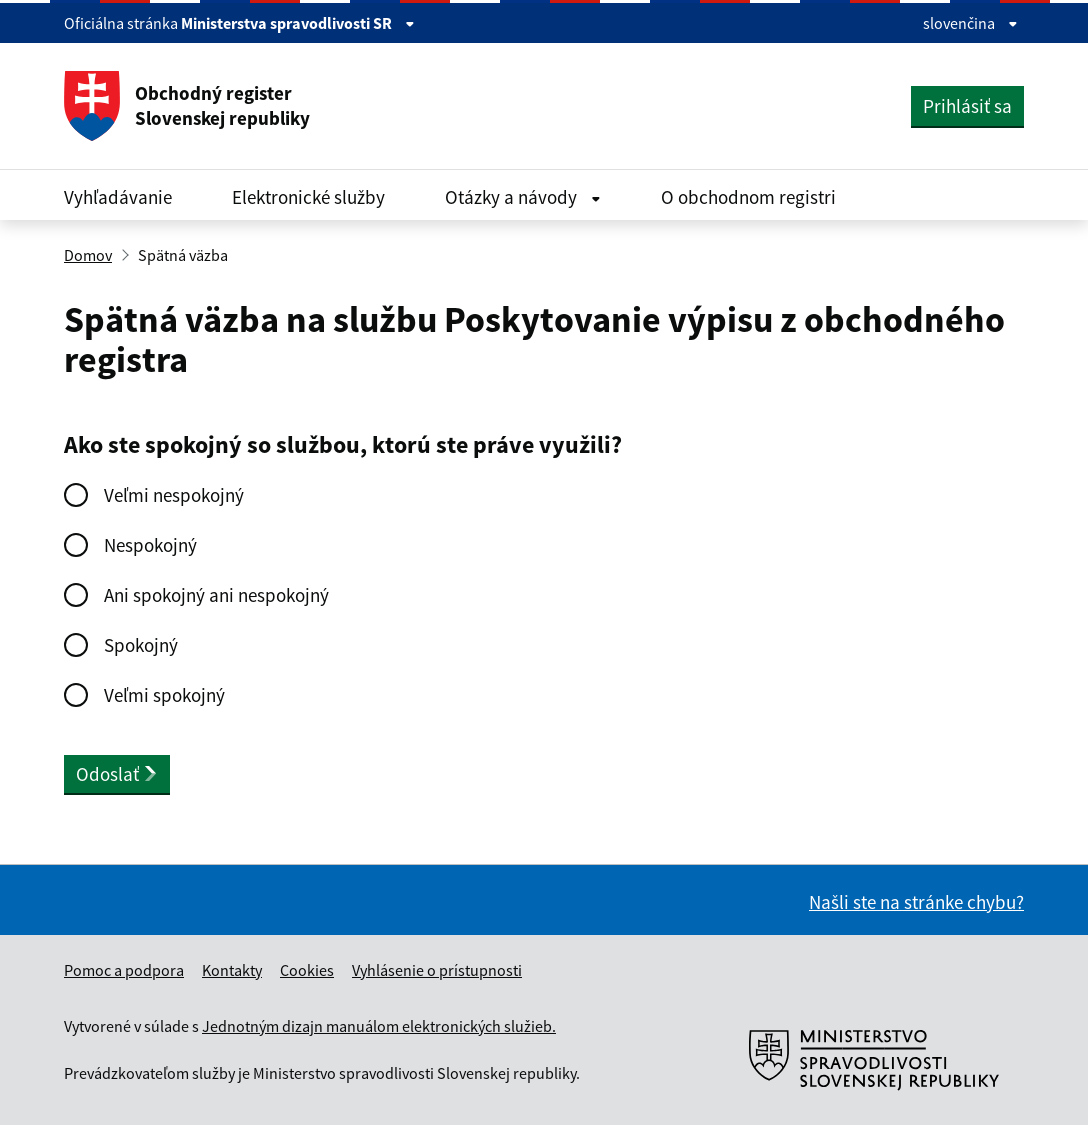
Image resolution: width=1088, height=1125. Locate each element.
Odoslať (117, 774)
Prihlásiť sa (967, 106)
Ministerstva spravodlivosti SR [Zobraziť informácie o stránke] (298, 23)
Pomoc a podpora (124, 970)
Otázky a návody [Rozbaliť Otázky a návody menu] (523, 197)
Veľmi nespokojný (174, 495)
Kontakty (232, 970)
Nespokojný (150, 545)
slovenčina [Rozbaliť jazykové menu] (970, 23)
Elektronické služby (308, 197)
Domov (88, 255)
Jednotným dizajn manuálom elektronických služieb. (379, 1026)
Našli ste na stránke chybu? (916, 902)
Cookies (307, 970)
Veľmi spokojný (164, 695)
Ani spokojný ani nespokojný (216, 595)
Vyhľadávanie (118, 197)
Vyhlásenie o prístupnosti (437, 970)
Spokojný (141, 645)
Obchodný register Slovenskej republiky (187, 106)
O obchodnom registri (748, 197)
